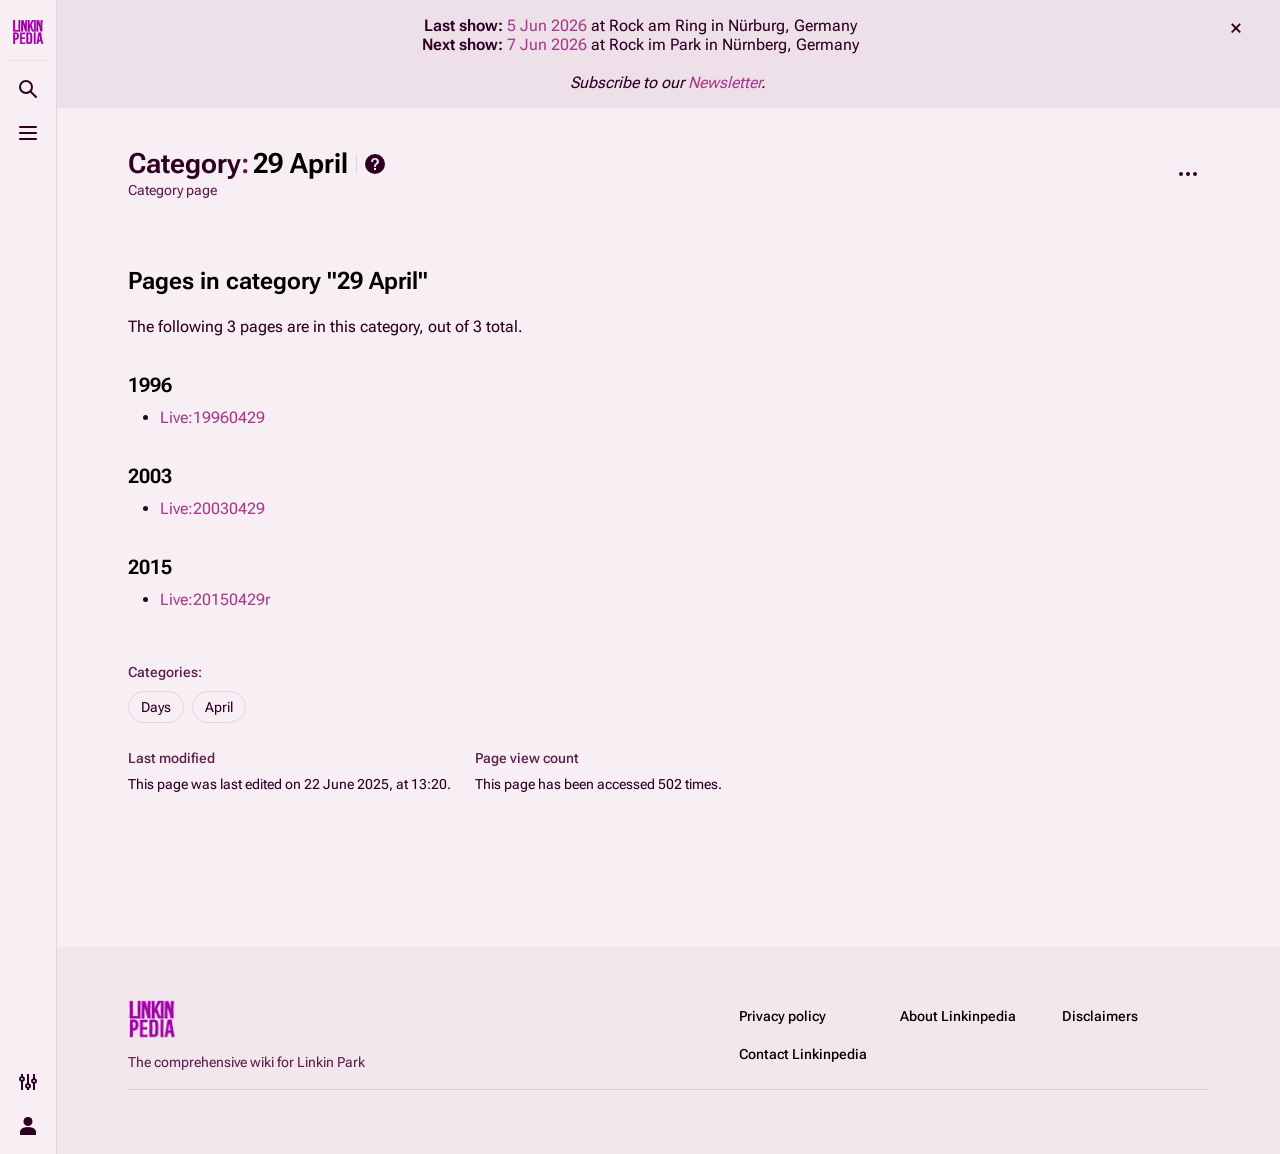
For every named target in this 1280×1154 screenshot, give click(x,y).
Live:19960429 (212, 417)
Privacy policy (782, 1016)
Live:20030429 (212, 508)
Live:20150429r (215, 599)
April (219, 707)
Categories (163, 672)
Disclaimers (1100, 1016)
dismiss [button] (1236, 28)
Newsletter (724, 82)
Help (375, 164)
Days (156, 707)
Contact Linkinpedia (803, 1054)
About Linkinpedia (958, 1016)
